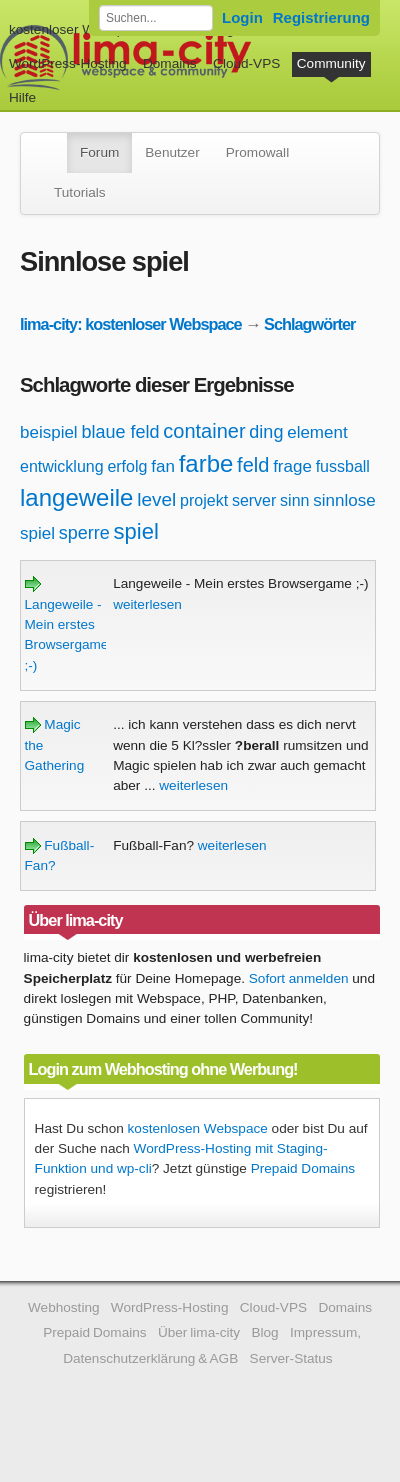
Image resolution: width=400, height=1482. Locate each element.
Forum (99, 152)
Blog (264, 1332)
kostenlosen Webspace (198, 1128)
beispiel (49, 432)
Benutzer (172, 152)
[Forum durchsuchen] (156, 18)
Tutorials (80, 192)
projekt (204, 500)
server (254, 500)
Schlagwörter (309, 324)
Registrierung (321, 17)
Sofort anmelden (299, 978)
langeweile (76, 497)
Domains (170, 63)
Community (331, 63)
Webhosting (64, 1307)
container (204, 431)
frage (292, 466)
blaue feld (120, 432)
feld (253, 465)
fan (163, 466)
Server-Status (291, 1358)
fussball (343, 466)
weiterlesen (147, 604)
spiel (136, 531)
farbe (206, 463)
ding (266, 432)
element (317, 432)
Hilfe (22, 97)
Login (242, 17)
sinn (294, 500)
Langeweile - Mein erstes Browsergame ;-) (67, 624)
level (156, 499)
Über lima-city (199, 1332)
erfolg (127, 466)
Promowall (257, 152)
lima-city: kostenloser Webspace (131, 324)
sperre (84, 533)
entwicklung (62, 466)
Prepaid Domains (303, 1168)
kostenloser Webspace (77, 29)
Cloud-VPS (246, 63)
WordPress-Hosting (68, 63)
